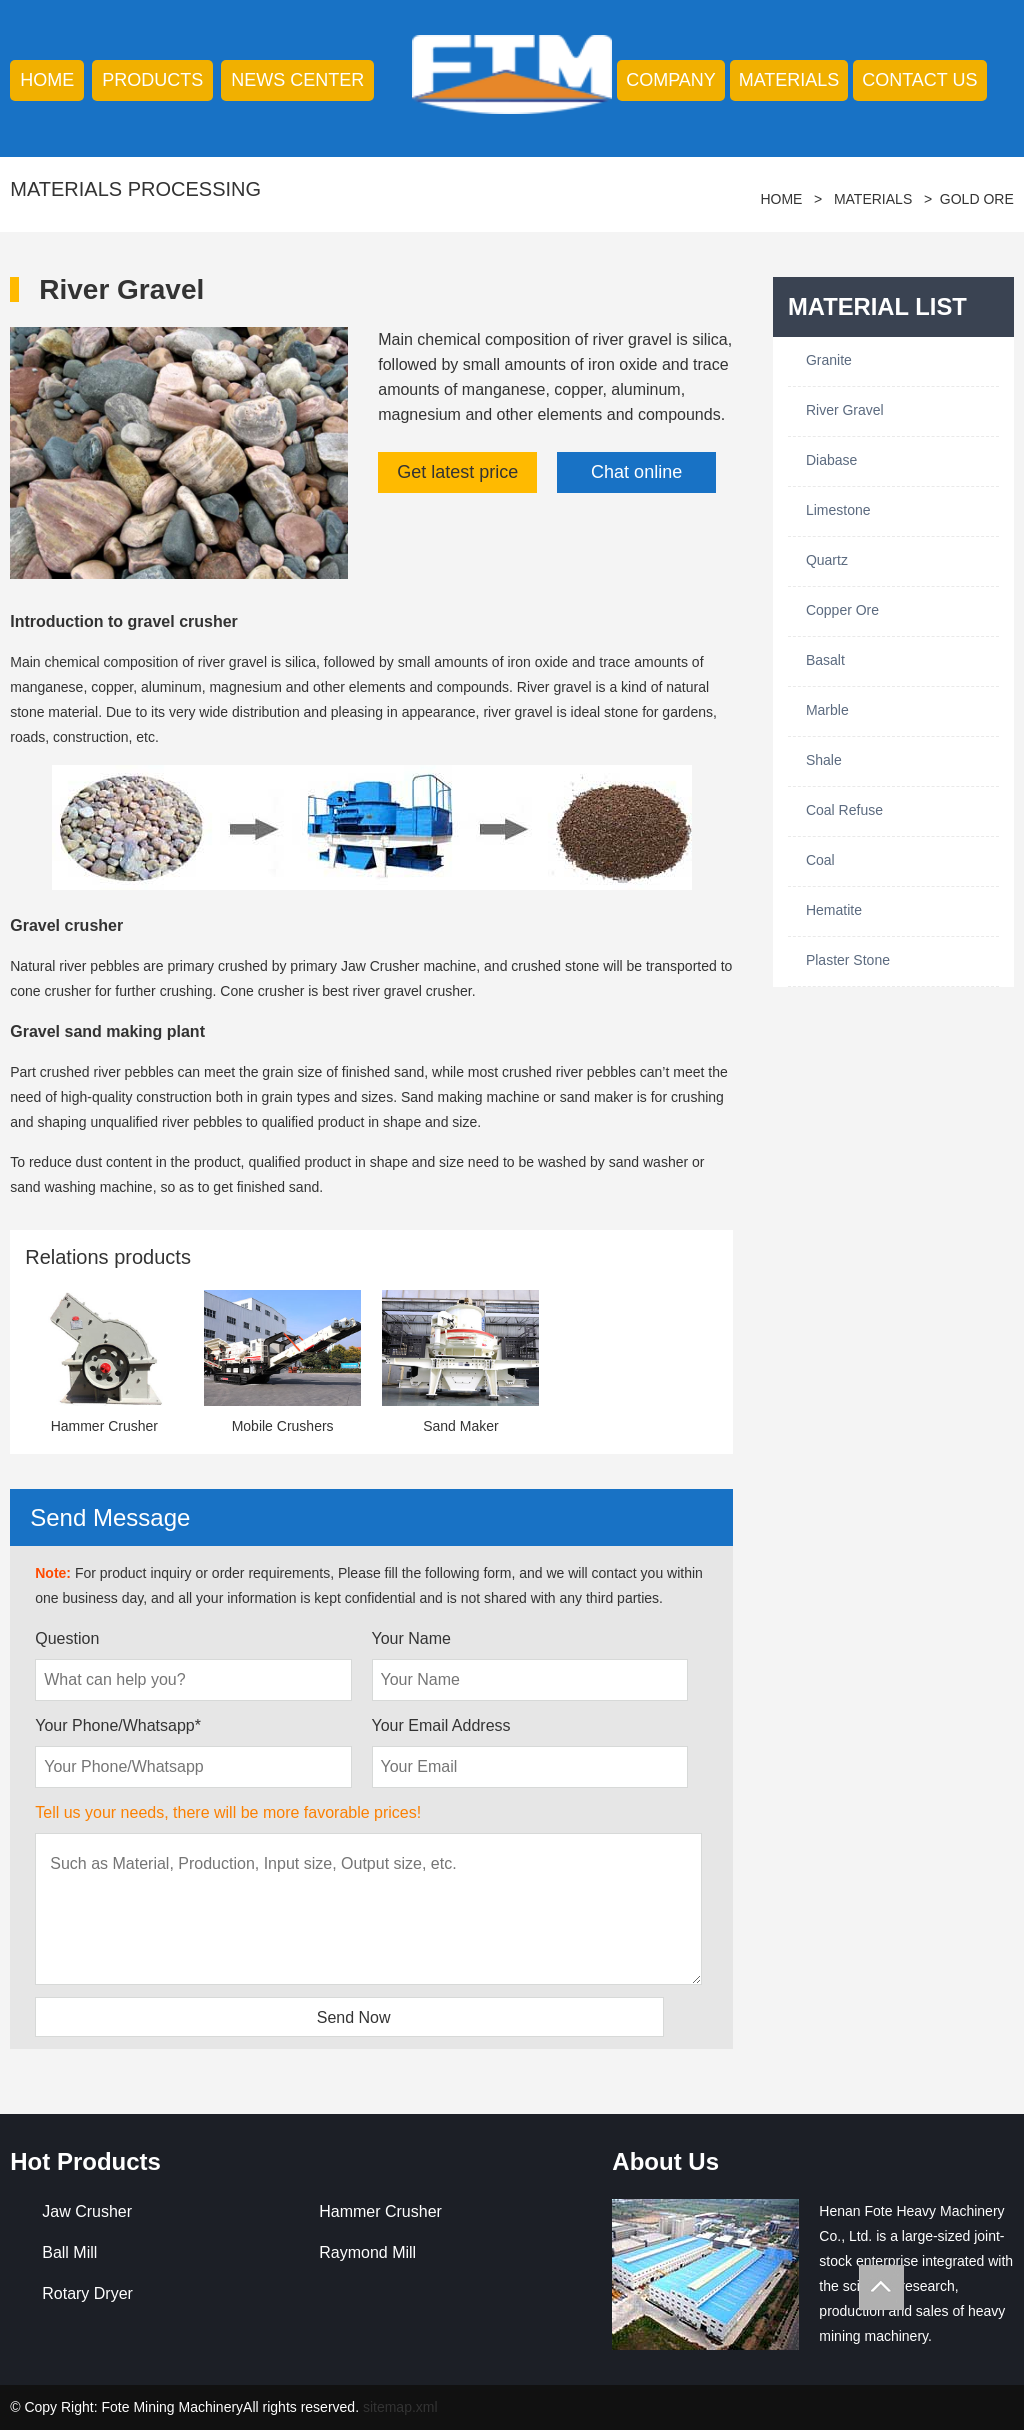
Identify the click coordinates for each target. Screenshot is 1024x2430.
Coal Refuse (844, 810)
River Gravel (845, 410)
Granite (829, 360)
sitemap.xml (400, 2407)
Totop (881, 2287)
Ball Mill (69, 2252)
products (152, 80)
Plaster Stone (848, 960)
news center (297, 80)
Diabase (831, 460)
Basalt (825, 660)
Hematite (834, 910)
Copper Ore (842, 610)
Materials (789, 80)
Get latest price (457, 472)
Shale (824, 760)
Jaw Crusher (87, 2211)
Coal (820, 860)
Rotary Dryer (87, 2293)
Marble (827, 710)
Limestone (838, 510)
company (671, 80)
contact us (919, 80)
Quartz (827, 560)
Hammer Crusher (380, 2211)
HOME (47, 80)
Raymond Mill (367, 2252)
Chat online (636, 472)
